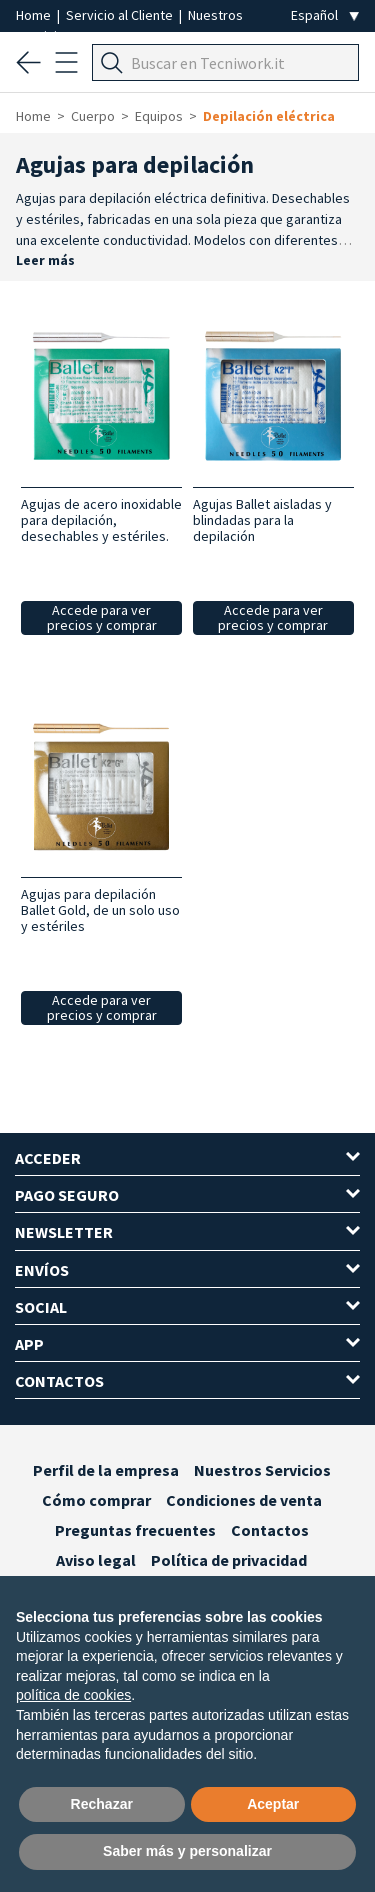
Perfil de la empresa (106, 1470)
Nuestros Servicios (262, 1470)
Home (35, 15)
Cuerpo (93, 116)
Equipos (159, 116)
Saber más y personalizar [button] (187, 1851)
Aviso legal (96, 1560)
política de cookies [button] (73, 1695)
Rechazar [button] (102, 1804)
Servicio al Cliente (121, 15)
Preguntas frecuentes (135, 1530)
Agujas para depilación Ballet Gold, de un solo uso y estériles (100, 910)
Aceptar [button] (273, 1804)
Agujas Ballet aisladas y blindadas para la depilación (262, 520)
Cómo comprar (96, 1500)
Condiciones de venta (244, 1500)
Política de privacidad (229, 1560)
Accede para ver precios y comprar (102, 617)
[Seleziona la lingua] (325, 15)
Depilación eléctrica (269, 116)
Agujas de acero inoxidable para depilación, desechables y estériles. (101, 520)
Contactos (270, 1530)
